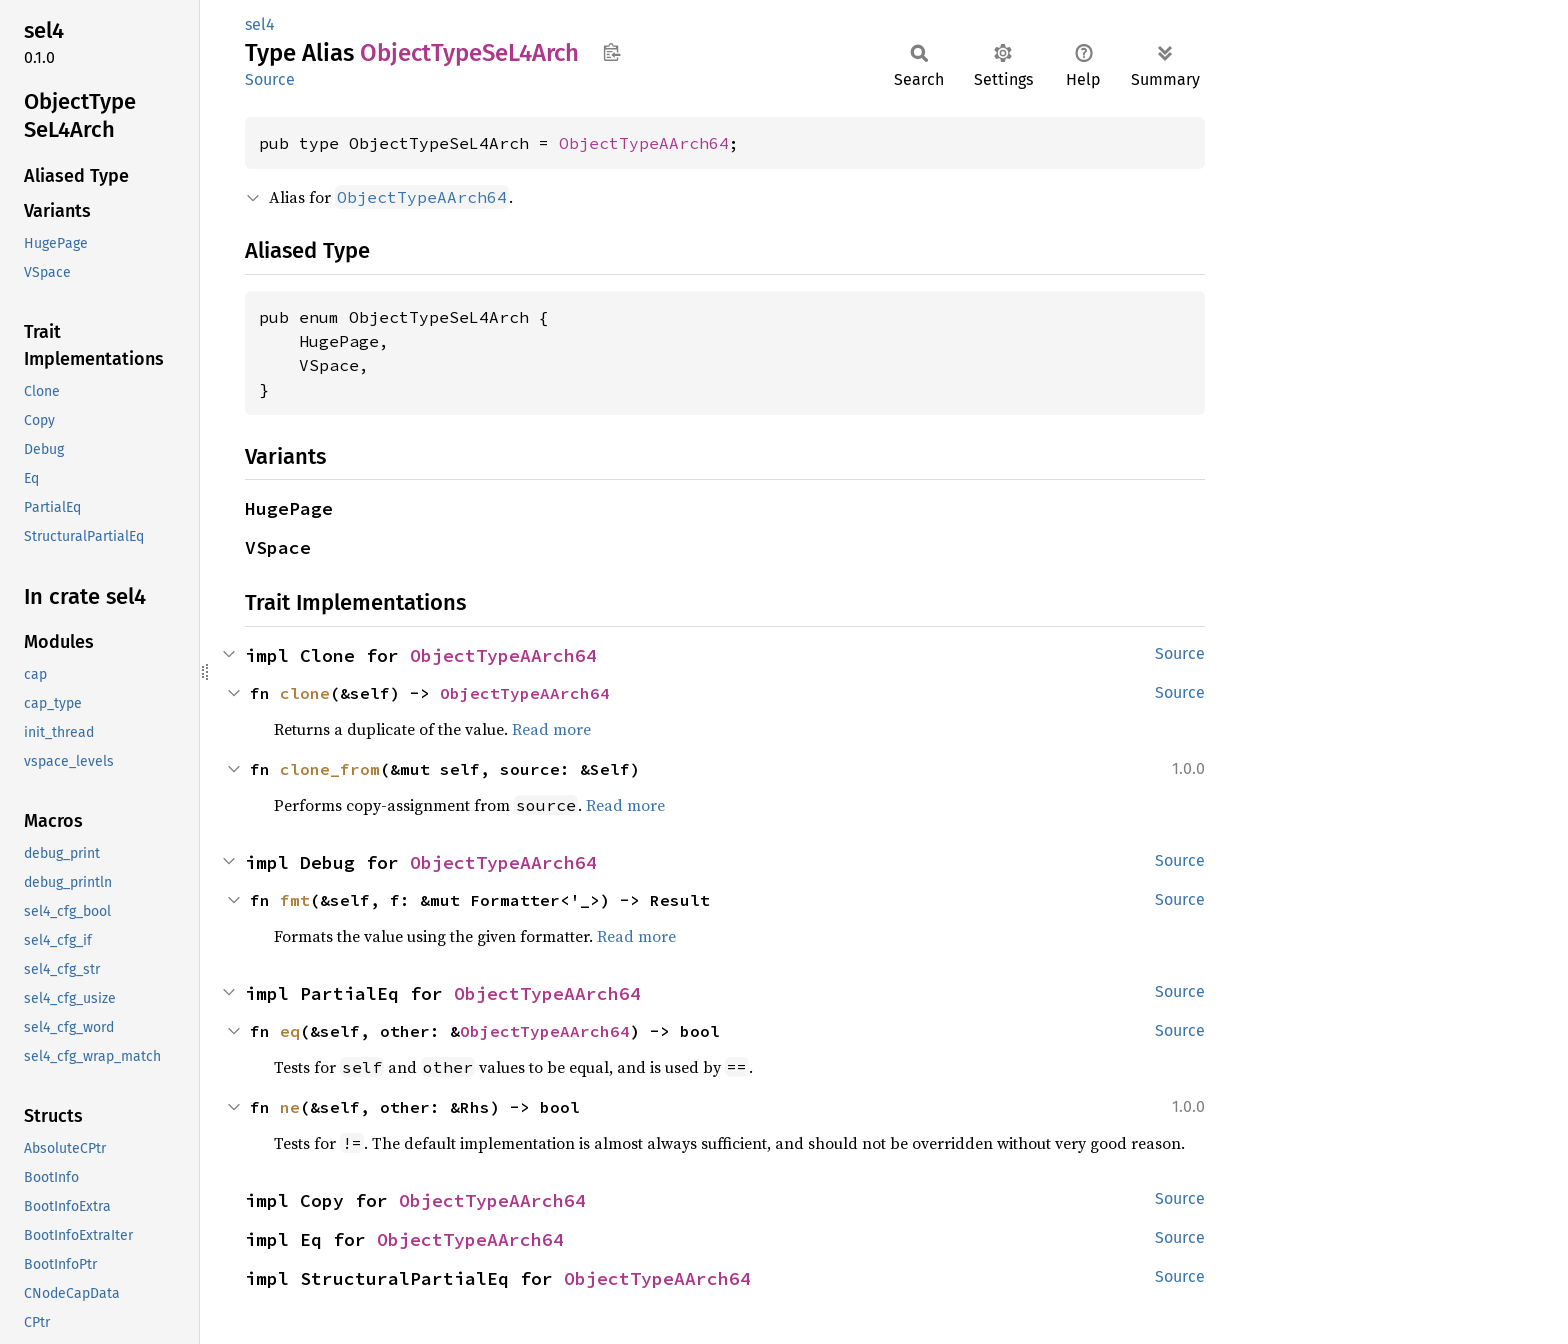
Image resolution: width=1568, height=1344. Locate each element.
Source (270, 79)
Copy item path (611, 52)
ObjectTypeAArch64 (644, 143)
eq (290, 1031)
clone (305, 693)
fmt (295, 900)
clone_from (330, 769)
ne (290, 1107)
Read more (551, 729)
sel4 (260, 24)
